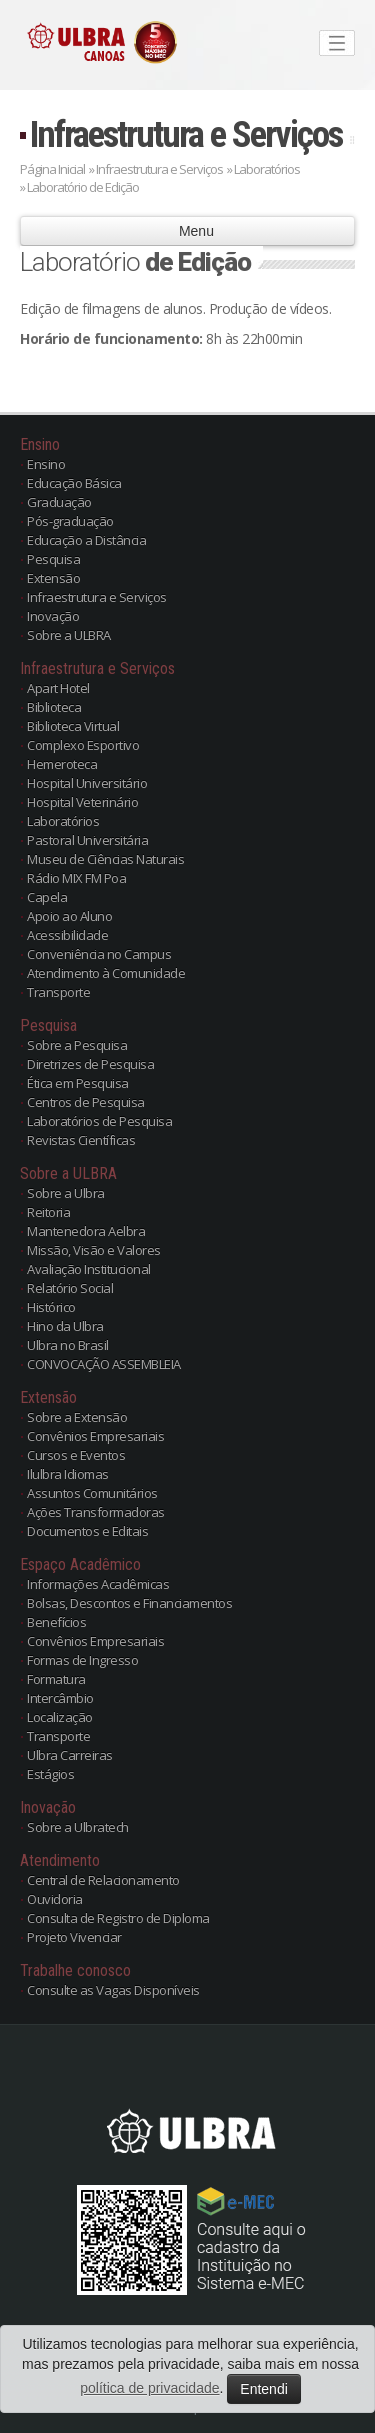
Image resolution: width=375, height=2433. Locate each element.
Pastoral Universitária (87, 840)
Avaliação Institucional (89, 1269)
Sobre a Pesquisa (77, 1045)
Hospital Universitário (87, 783)
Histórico (51, 1307)
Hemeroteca (62, 764)
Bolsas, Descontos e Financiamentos (129, 1603)
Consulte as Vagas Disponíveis (113, 1990)
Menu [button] (187, 231)
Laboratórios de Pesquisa (99, 1121)
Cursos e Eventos (76, 1455)
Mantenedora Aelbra (86, 1231)
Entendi (263, 2389)
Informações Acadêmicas (98, 1584)
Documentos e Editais (87, 1531)
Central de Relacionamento (103, 1880)
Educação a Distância (86, 540)
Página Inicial (52, 169)
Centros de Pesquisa (86, 1102)
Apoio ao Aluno (69, 916)
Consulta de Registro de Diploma (118, 1918)
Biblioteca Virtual (73, 726)
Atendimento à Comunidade (106, 973)
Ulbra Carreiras (70, 1755)
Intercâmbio (60, 1698)
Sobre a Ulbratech (78, 1827)
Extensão (53, 578)
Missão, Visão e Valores (94, 1250)
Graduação (59, 502)
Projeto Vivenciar (74, 1937)
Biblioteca (54, 707)
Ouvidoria (55, 1899)
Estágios (50, 1774)
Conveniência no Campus (99, 954)
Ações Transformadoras (96, 1512)
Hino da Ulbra (65, 1326)
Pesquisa (53, 559)
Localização (60, 1717)
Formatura (56, 1679)
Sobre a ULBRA (69, 635)
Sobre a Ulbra (66, 1193)
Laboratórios (63, 821)
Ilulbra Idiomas (68, 1474)
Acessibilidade (67, 935)
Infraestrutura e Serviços (186, 134)
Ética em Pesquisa (78, 1083)
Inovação (53, 616)
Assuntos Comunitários (92, 1493)
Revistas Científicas (81, 1140)
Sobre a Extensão (77, 1417)
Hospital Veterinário (82, 802)
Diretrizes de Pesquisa (90, 1064)
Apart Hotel (58, 688)
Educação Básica (74, 483)
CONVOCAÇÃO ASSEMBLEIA (104, 1364)
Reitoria (48, 1212)
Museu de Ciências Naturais (105, 859)
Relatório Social (70, 1288)
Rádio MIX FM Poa (76, 878)
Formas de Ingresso (82, 1660)
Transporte (58, 992)
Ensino (46, 464)
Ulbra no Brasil (68, 1345)
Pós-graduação (70, 521)
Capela (47, 897)
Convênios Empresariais (95, 1436)
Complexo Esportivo (83, 745)
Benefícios (56, 1622)
